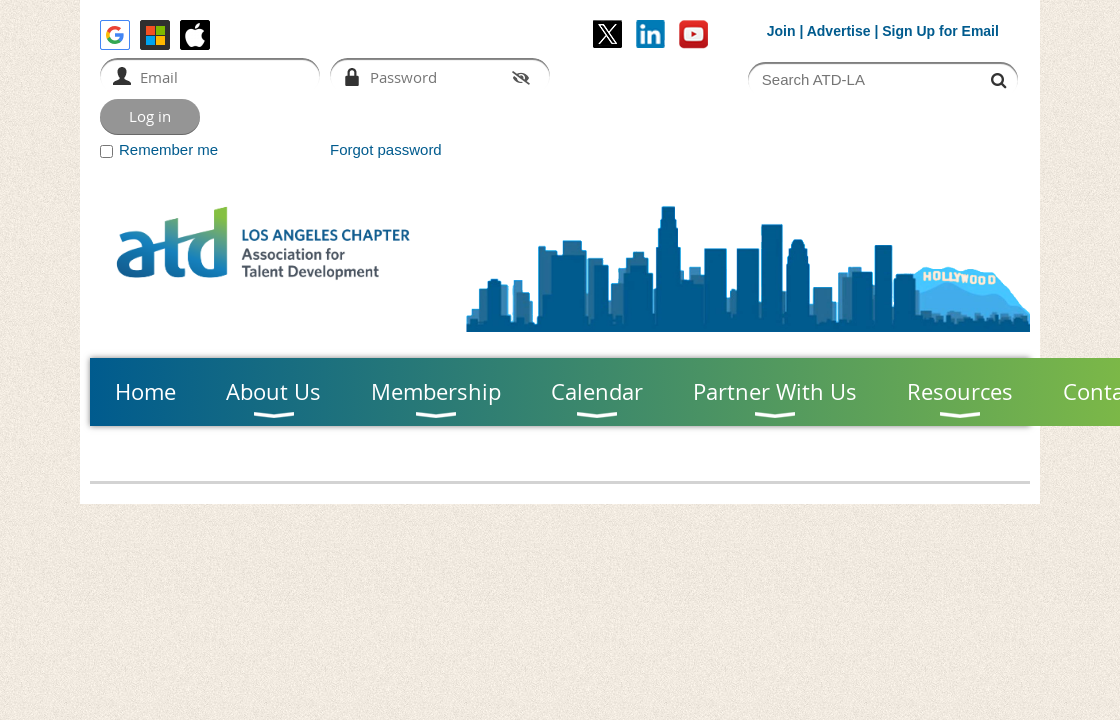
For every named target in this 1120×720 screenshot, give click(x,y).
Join (781, 31)
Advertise (839, 31)
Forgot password (386, 149)
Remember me (168, 149)
